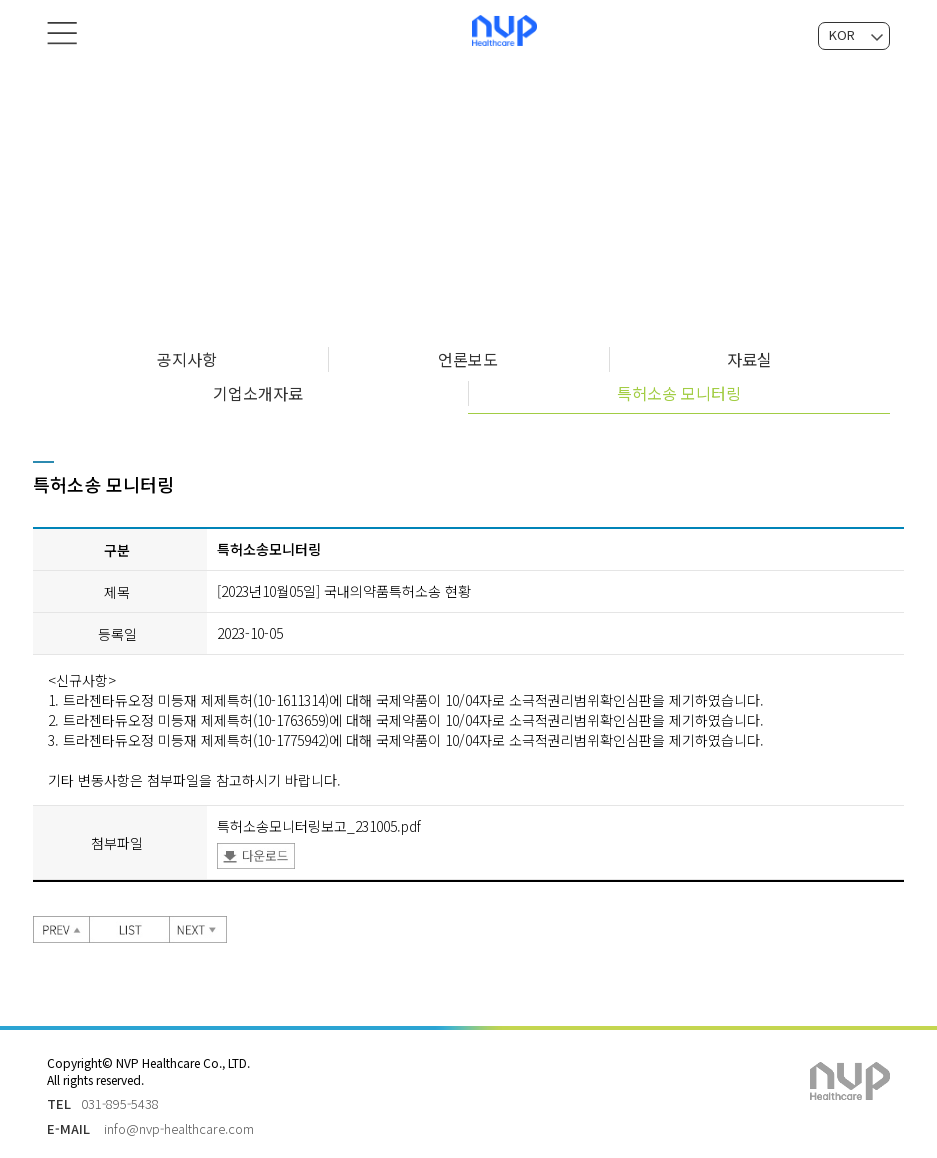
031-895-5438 (120, 1103)
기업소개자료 (258, 393)
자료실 (749, 359)
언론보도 (468, 359)
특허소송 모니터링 (679, 393)
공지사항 (187, 359)
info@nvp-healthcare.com (179, 1128)
